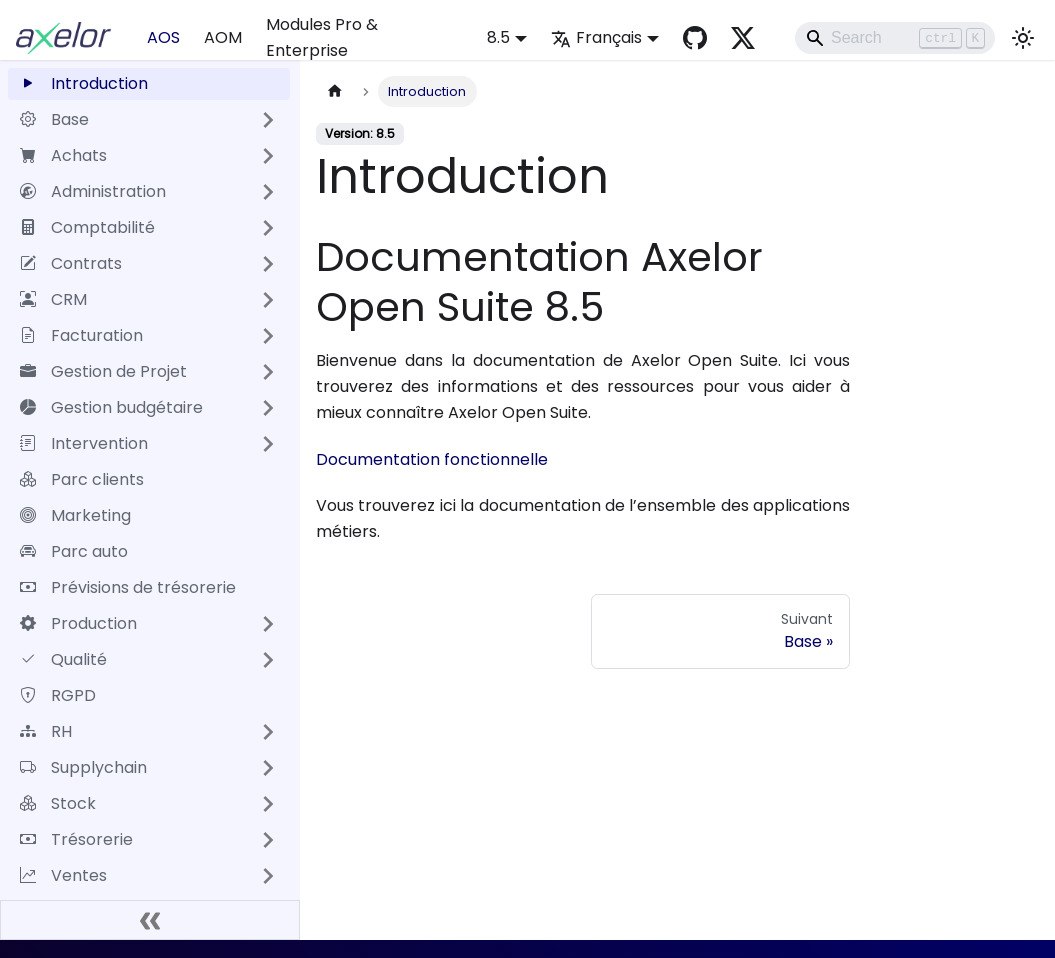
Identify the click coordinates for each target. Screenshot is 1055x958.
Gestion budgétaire (111, 407)
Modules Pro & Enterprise (322, 37)
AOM (223, 37)
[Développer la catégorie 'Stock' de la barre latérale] (268, 804)
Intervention (84, 443)
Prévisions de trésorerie (128, 587)
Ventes (63, 875)
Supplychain (83, 767)
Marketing (75, 515)
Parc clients (82, 479)
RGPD (58, 695)
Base (54, 119)
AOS (163, 37)
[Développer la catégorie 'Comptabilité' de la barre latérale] (268, 228)
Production (78, 623)
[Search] (895, 38)
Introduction (84, 83)
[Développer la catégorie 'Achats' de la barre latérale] (268, 156)
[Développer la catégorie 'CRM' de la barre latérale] (268, 300)
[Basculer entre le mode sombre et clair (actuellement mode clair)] (1023, 38)
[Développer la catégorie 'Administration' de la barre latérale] (268, 192)
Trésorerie (76, 839)
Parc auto (74, 551)
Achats (63, 155)
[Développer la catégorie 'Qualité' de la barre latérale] (268, 660)
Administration (93, 191)
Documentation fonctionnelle (432, 459)
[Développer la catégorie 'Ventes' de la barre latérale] (268, 876)
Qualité (63, 659)
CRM (53, 299)
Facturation (81, 335)
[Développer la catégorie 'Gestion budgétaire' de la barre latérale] (268, 408)
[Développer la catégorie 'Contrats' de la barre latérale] (268, 264)
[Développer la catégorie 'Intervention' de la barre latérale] (268, 444)
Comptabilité (87, 227)
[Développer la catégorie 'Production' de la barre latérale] (268, 624)
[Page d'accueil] (335, 91)
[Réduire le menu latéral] (150, 920)
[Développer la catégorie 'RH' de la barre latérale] (268, 732)
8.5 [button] (498, 37)
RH (46, 731)
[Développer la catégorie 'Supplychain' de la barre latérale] (268, 768)
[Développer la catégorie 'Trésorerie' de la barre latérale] (268, 840)
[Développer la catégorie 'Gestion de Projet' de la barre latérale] (268, 372)
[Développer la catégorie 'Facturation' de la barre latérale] (268, 336)
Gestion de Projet (103, 371)
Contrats (71, 263)
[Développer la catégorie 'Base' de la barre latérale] (268, 120)
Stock (58, 803)
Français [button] (596, 37)
